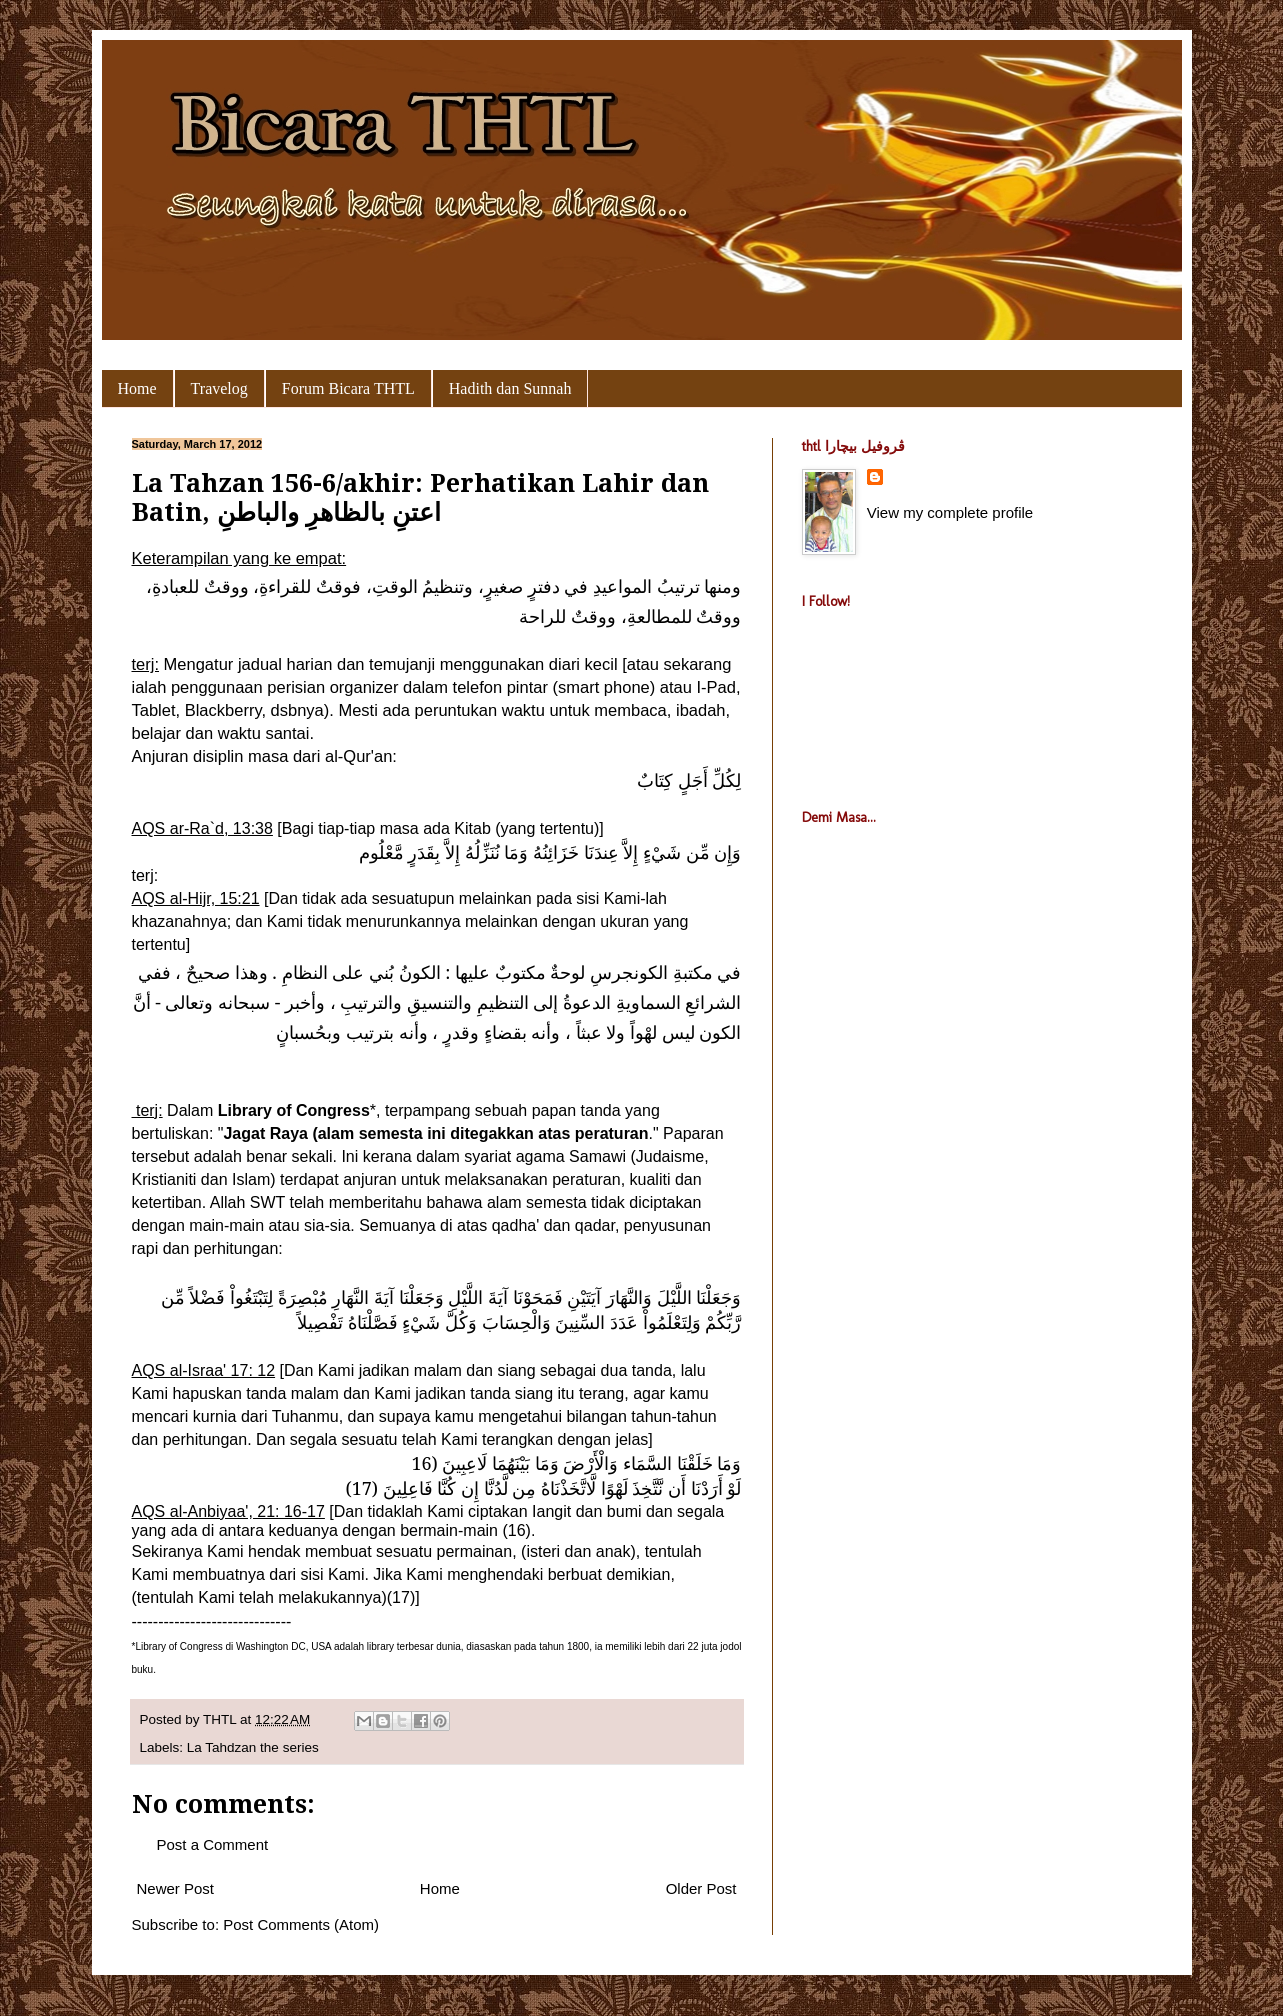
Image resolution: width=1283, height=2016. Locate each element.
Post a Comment (213, 1844)
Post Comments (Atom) (301, 1924)
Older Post (701, 1888)
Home (137, 388)
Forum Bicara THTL (348, 388)
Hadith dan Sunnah (510, 388)
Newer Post (176, 1888)
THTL (221, 1719)
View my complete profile (950, 512)
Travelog (219, 388)
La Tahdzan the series (253, 1747)
